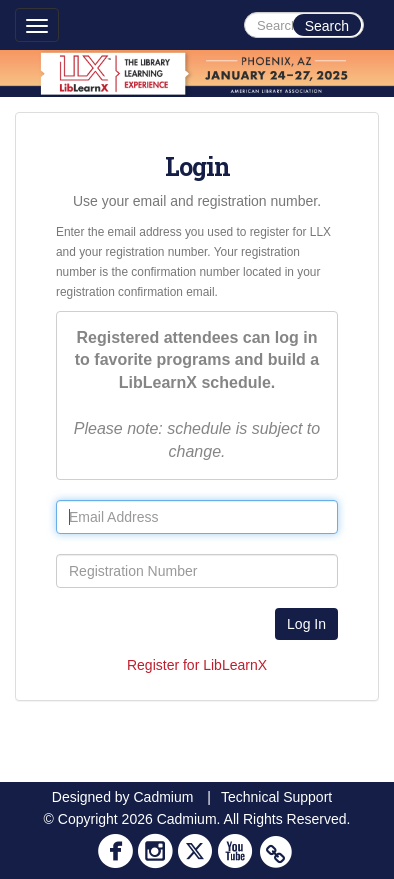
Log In (306, 624)
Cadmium (163, 797)
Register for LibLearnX (197, 665)
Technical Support (276, 797)
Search (327, 26)
